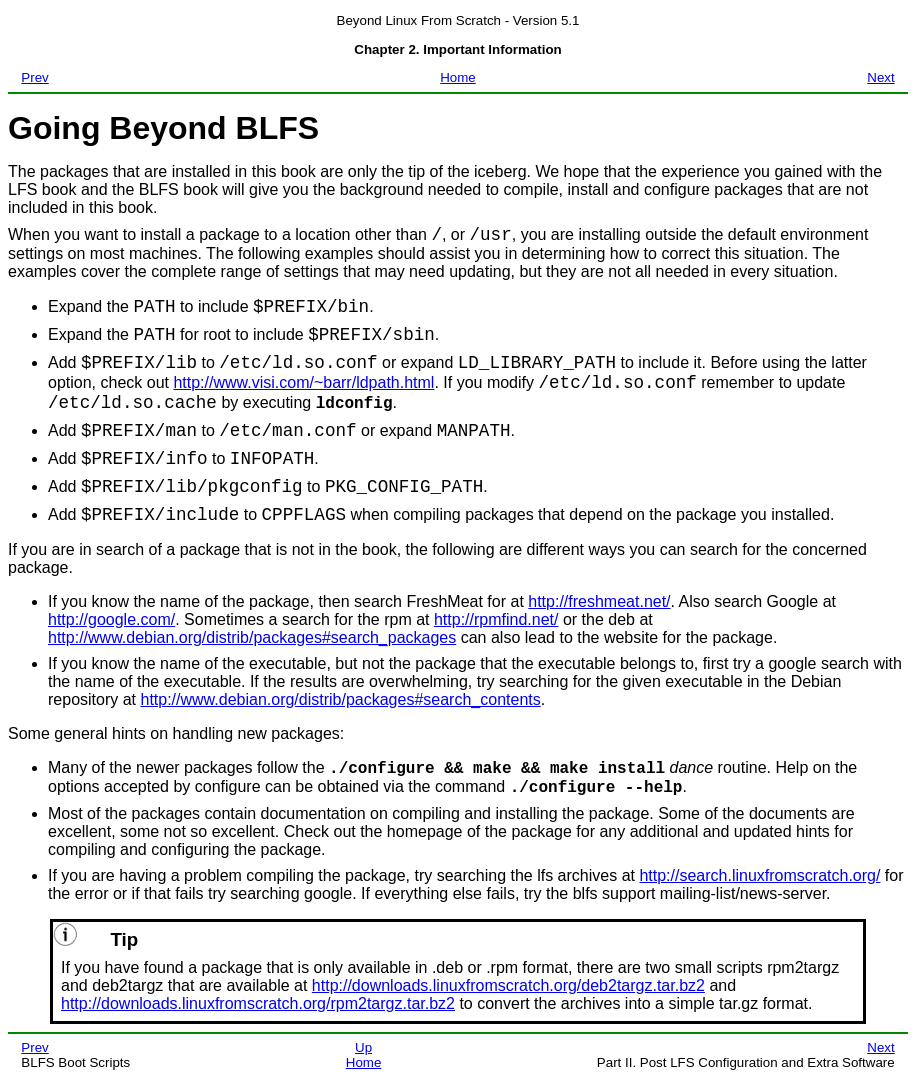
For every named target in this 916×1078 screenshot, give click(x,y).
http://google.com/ (111, 619)
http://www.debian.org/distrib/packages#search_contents (340, 699)
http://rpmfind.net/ (496, 619)
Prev (34, 77)
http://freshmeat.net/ (599, 601)
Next (880, 77)
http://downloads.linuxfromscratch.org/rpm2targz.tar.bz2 (258, 1003)
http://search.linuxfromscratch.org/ (759, 875)
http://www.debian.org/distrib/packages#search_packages (252, 637)
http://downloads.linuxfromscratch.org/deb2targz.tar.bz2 (508, 985)
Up (363, 1047)
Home (458, 77)
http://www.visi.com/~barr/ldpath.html (303, 382)
